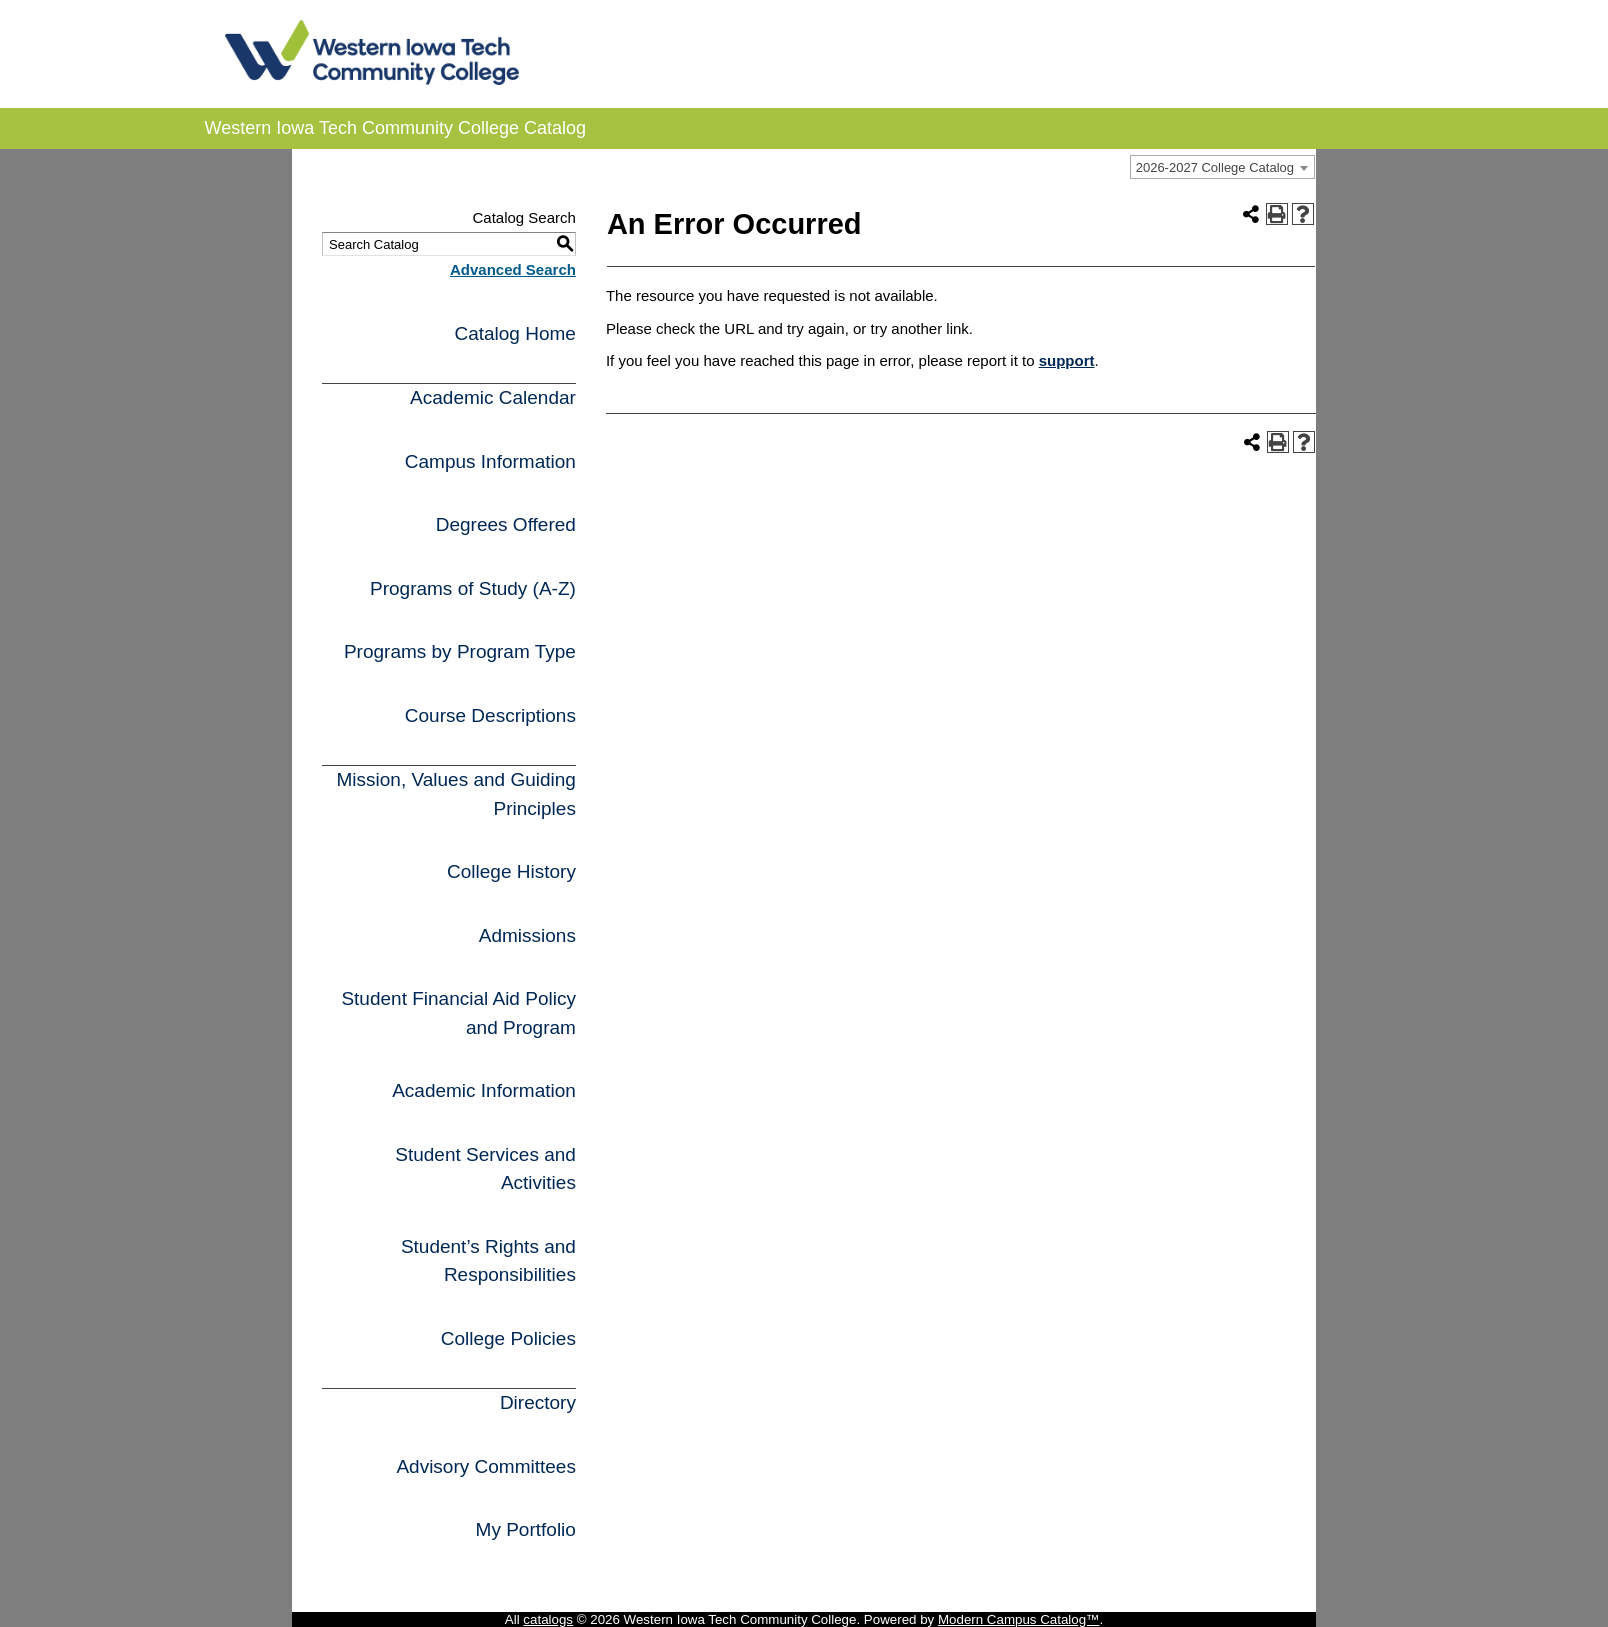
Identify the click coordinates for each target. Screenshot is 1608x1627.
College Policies (508, 1338)
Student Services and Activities (485, 1169)
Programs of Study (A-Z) (473, 588)
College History (511, 871)
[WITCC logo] (372, 79)
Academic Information (484, 1090)
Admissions (527, 935)
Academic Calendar (493, 397)
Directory (538, 1402)
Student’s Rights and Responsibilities (488, 1261)
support (1067, 360)
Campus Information (490, 461)
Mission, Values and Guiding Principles (455, 794)
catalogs (548, 1619)
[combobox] (1222, 167)
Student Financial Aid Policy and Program (458, 1013)
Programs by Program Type (460, 651)
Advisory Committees (486, 1466)
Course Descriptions (490, 715)
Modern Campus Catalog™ (1019, 1619)
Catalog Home (514, 333)
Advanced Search (513, 269)
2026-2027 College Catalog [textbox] (1215, 167)
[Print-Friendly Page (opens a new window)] (1277, 214)
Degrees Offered (506, 524)
